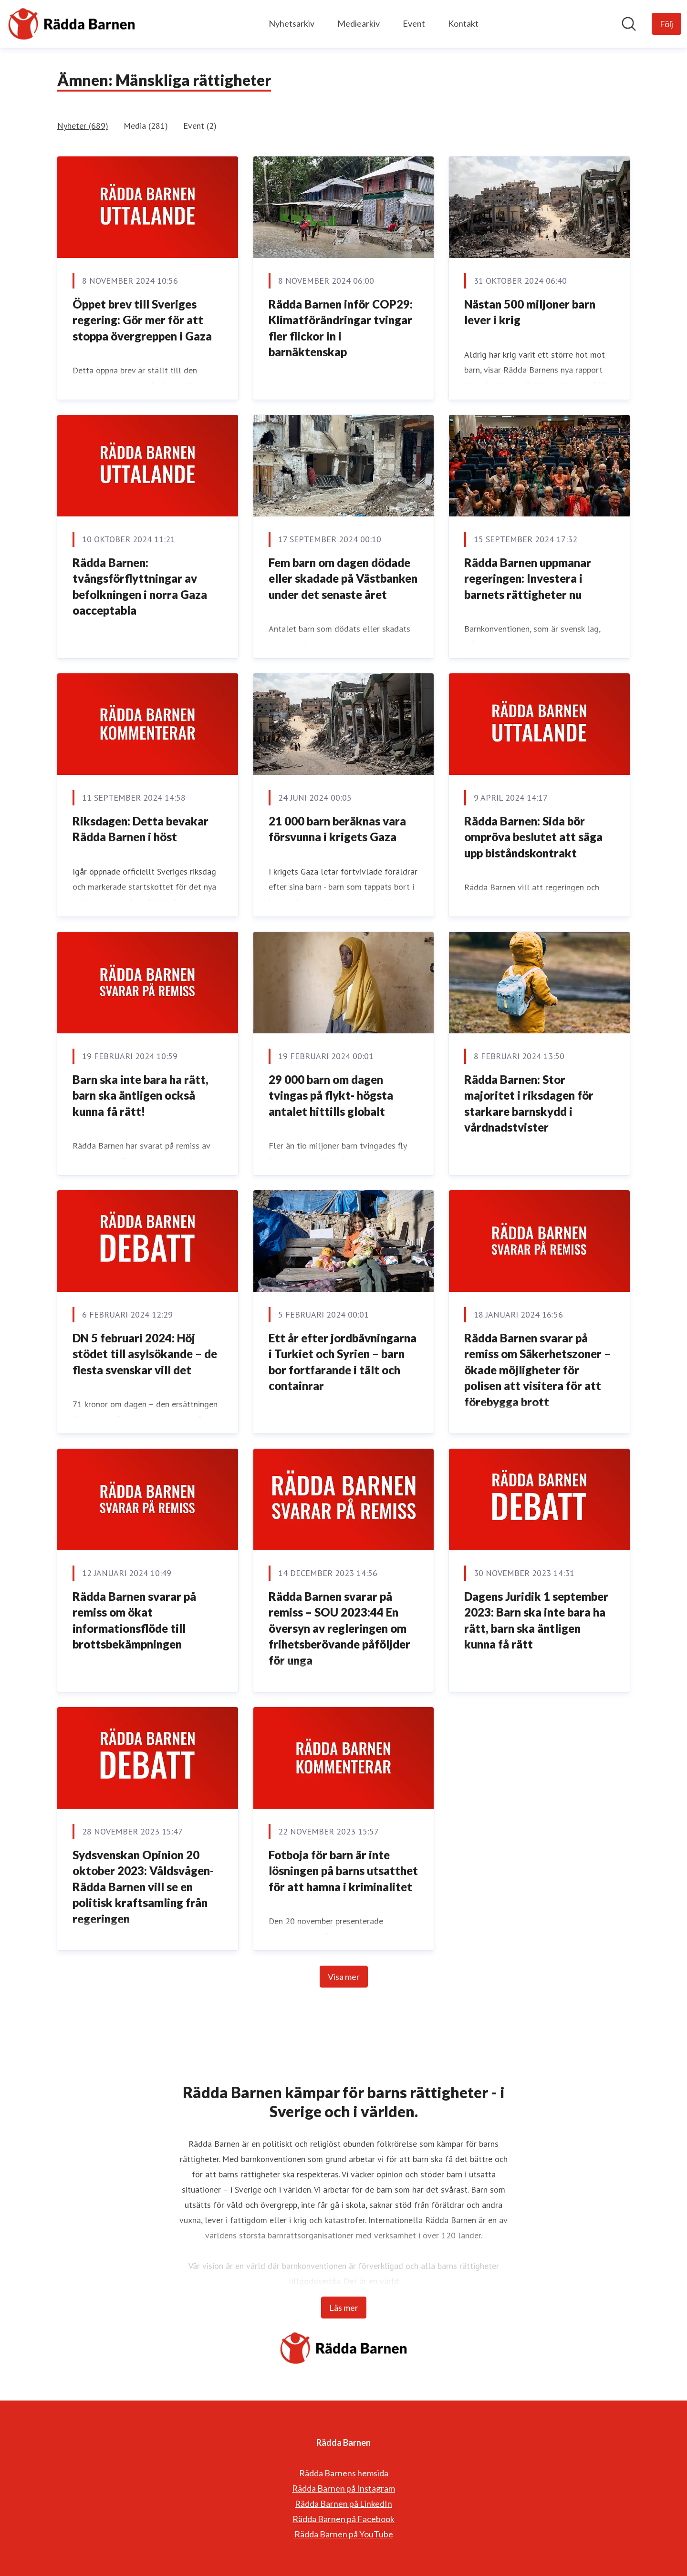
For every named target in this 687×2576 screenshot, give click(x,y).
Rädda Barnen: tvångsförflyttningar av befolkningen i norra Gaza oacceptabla (140, 587)
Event (414, 23)
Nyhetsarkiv (291, 23)
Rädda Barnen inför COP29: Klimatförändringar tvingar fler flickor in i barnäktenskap (341, 328)
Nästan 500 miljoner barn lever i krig (529, 312)
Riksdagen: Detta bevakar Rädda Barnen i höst (140, 829)
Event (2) (200, 125)
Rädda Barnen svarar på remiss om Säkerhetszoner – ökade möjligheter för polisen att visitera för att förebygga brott (537, 1370)
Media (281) (146, 125)
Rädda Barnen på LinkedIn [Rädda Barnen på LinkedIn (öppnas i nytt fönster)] (343, 2503)
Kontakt (463, 23)
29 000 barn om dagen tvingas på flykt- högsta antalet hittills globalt (331, 1095)
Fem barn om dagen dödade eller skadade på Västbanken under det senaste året (343, 578)
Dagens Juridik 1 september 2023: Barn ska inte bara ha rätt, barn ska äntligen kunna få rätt (536, 1620)
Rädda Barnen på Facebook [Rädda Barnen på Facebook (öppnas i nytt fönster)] (343, 2519)
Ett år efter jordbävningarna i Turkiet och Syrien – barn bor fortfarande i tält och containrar (342, 1362)
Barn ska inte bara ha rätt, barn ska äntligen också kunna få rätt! (140, 1095)
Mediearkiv (358, 23)
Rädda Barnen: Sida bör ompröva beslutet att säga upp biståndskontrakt (533, 837)
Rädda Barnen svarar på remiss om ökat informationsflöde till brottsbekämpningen (134, 1620)
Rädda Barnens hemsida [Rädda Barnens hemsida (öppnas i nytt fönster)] (343, 2473)
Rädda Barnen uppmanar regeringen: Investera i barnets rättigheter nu (527, 578)
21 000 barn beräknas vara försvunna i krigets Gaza (337, 829)
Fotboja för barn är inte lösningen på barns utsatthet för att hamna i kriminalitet (343, 1871)
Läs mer (343, 2307)
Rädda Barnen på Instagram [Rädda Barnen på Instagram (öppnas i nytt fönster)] (343, 2488)
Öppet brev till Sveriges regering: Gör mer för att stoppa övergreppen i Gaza (142, 320)
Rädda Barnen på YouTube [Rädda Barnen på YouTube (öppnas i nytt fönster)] (343, 2534)
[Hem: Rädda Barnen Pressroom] (71, 24)
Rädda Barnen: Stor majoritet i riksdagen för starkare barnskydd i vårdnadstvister (528, 1103)
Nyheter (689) (82, 125)
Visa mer (344, 1976)
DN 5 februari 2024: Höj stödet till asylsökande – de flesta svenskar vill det (145, 1354)
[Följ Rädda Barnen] (666, 24)
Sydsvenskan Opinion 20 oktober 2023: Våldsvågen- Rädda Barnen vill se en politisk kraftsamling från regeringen (143, 1887)
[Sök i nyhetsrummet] (628, 23)
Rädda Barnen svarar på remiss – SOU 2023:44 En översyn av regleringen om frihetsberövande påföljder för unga (339, 1628)
